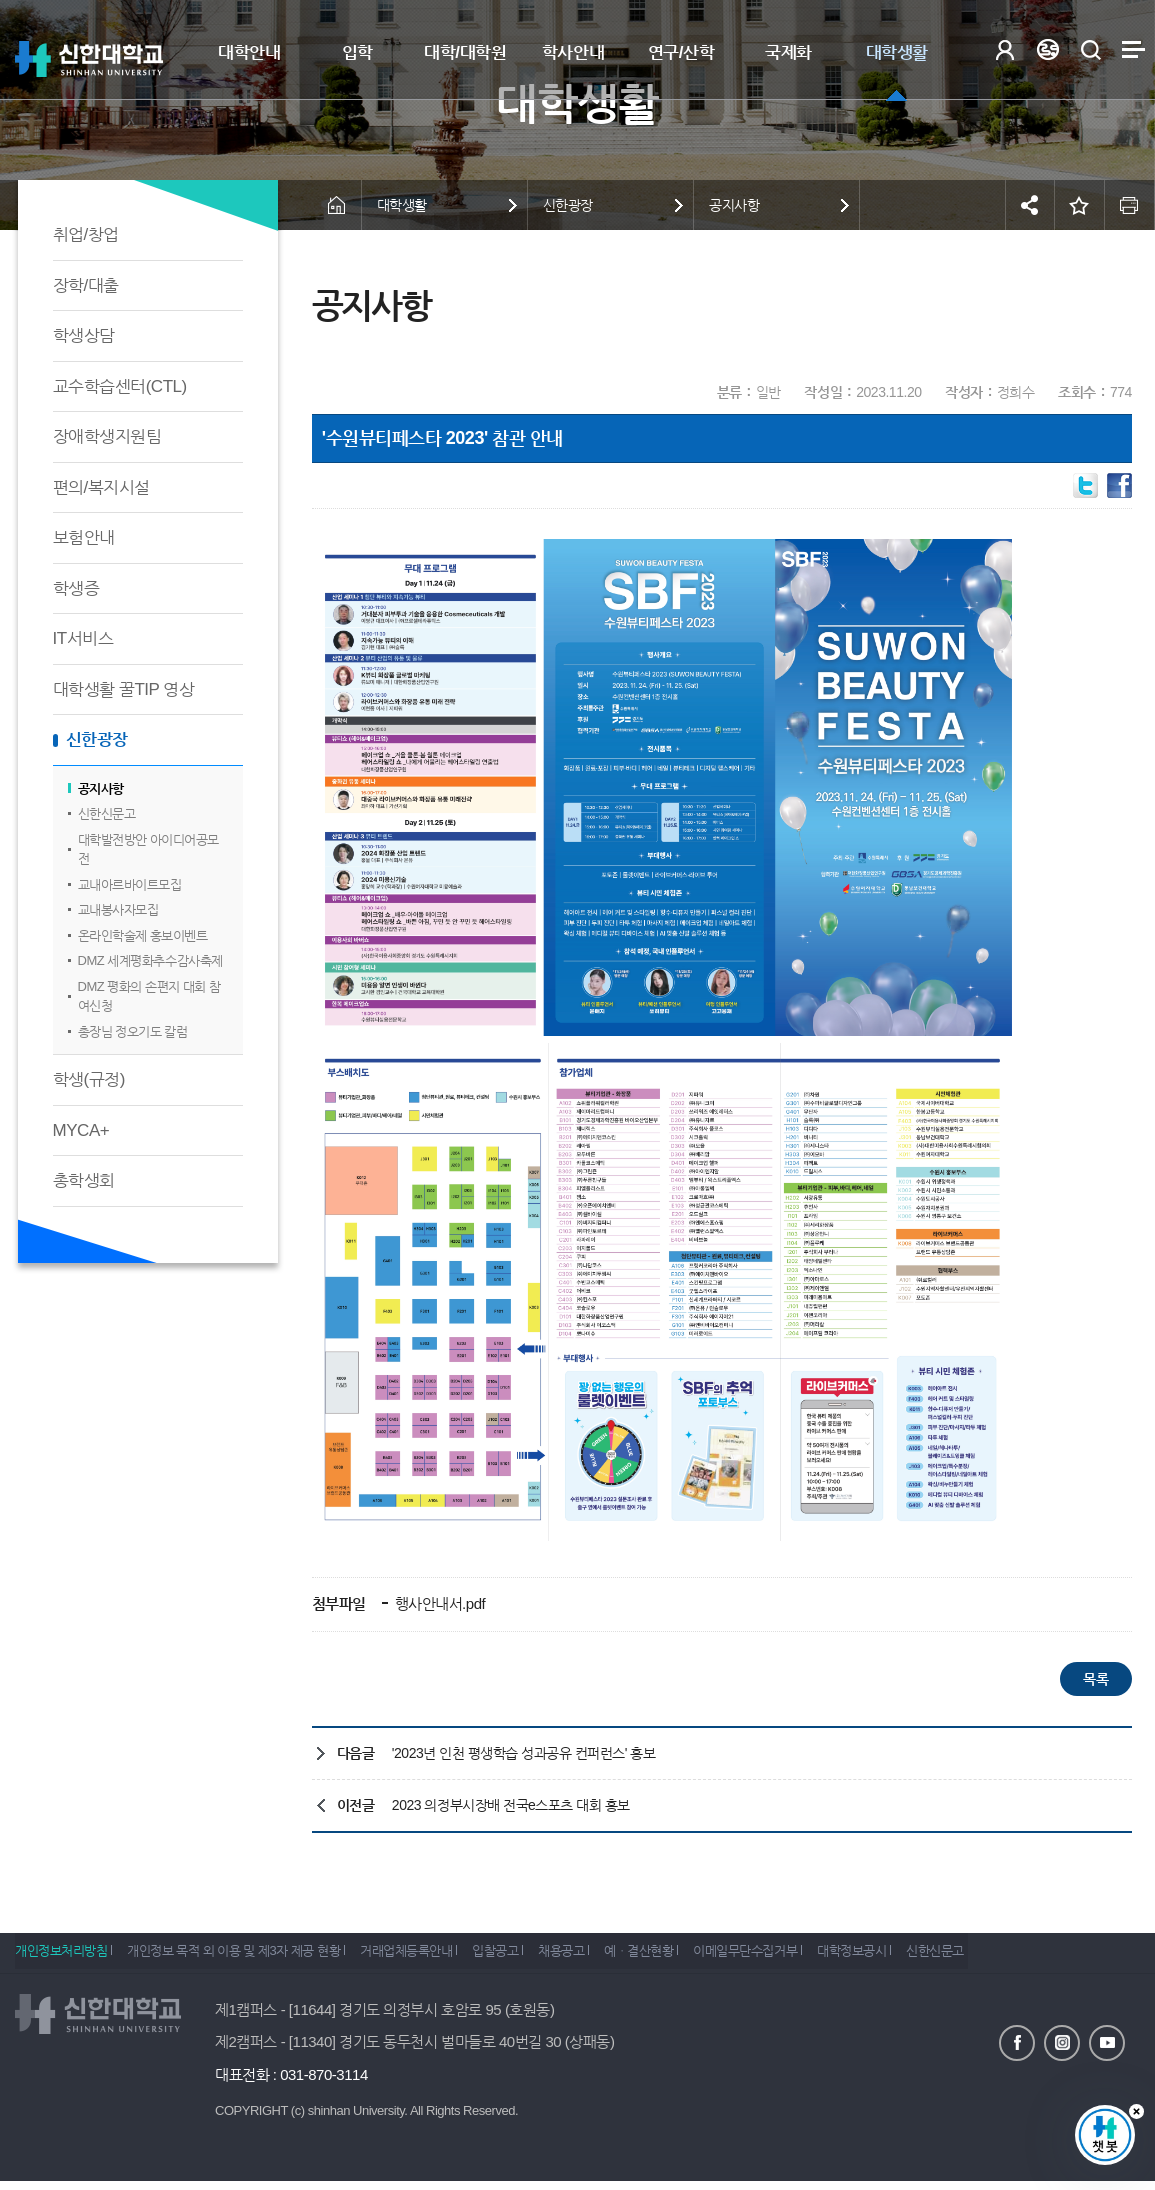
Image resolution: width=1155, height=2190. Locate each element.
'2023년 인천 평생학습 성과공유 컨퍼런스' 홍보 (524, 1753)
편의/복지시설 (101, 487)
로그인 (1004, 49)
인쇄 (1130, 205)
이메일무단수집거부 (812, 1957)
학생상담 (84, 335)
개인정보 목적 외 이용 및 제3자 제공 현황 (244, 1957)
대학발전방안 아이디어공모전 (148, 849)
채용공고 (605, 1957)
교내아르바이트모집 (130, 884)
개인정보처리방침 (61, 1957)
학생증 (76, 588)
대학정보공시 (928, 1957)
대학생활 (897, 52)
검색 (1090, 49)
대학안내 (249, 52)
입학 (357, 52)
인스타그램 (1062, 2041)
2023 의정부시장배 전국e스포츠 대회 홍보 (511, 1805)
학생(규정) (89, 1079)
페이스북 (1017, 2041)
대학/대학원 (465, 52)
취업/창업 (86, 234)
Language (1047, 49)
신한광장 (97, 739)
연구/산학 (681, 52)
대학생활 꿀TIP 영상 (124, 689)
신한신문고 (107, 813)
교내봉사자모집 (118, 909)
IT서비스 (83, 638)
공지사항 (101, 788)
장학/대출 (86, 285)
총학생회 (84, 1180)
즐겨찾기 (1080, 205)
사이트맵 (1133, 49)
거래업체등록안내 (428, 1957)
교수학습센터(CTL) (120, 386)
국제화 (788, 52)
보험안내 (84, 537)
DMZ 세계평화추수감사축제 (150, 960)
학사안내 (573, 52)
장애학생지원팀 (107, 436)
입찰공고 (528, 1957)
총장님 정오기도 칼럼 (133, 1031)
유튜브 (1107, 2041)
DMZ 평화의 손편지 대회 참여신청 (149, 996)
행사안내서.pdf (438, 1603)
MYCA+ (81, 1130)
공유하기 (1030, 205)
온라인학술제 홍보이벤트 (143, 935)
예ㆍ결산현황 (694, 1957)
